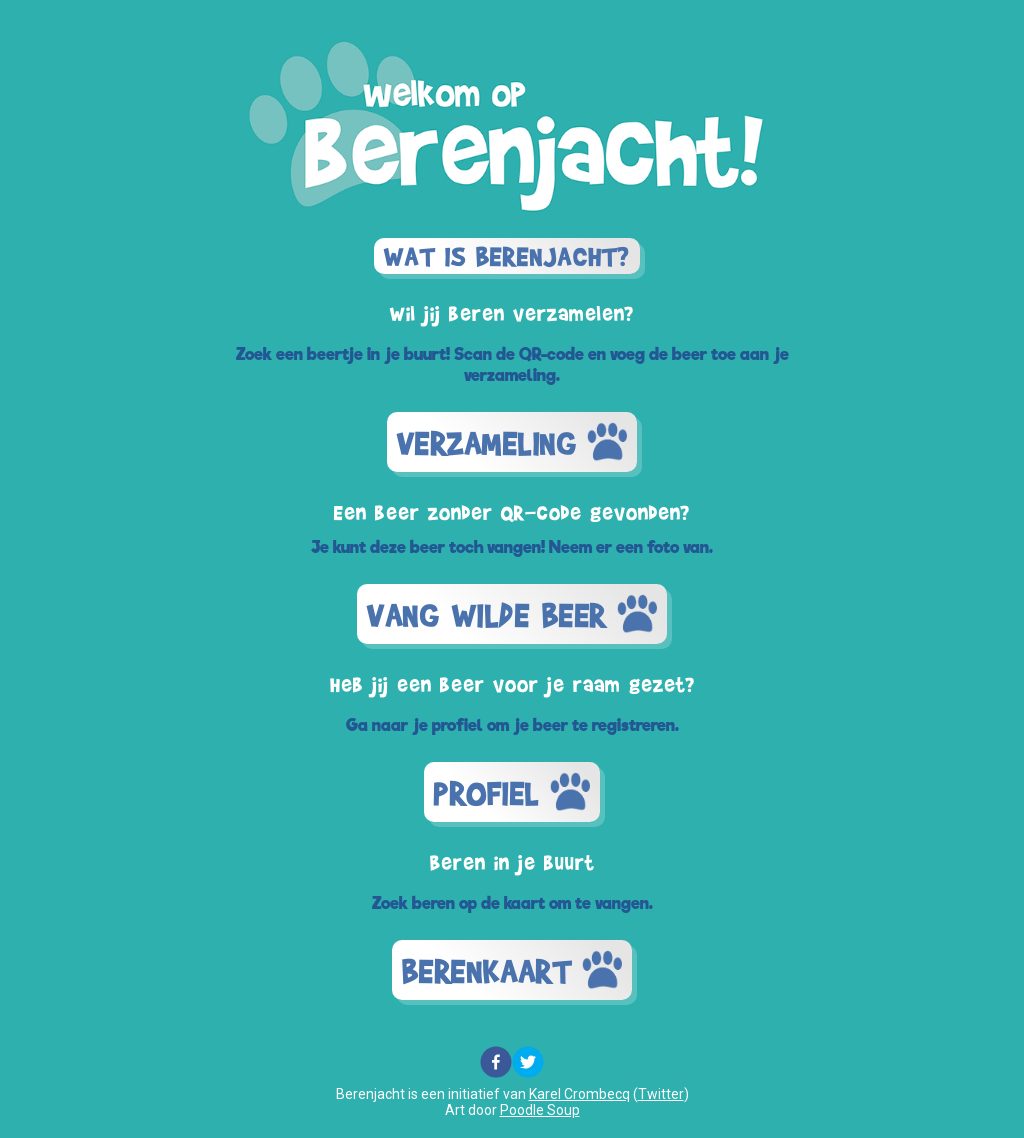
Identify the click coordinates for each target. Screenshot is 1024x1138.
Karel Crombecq (579, 1094)
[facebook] (496, 1063)
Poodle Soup (540, 1110)
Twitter (661, 1094)
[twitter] (528, 1063)
